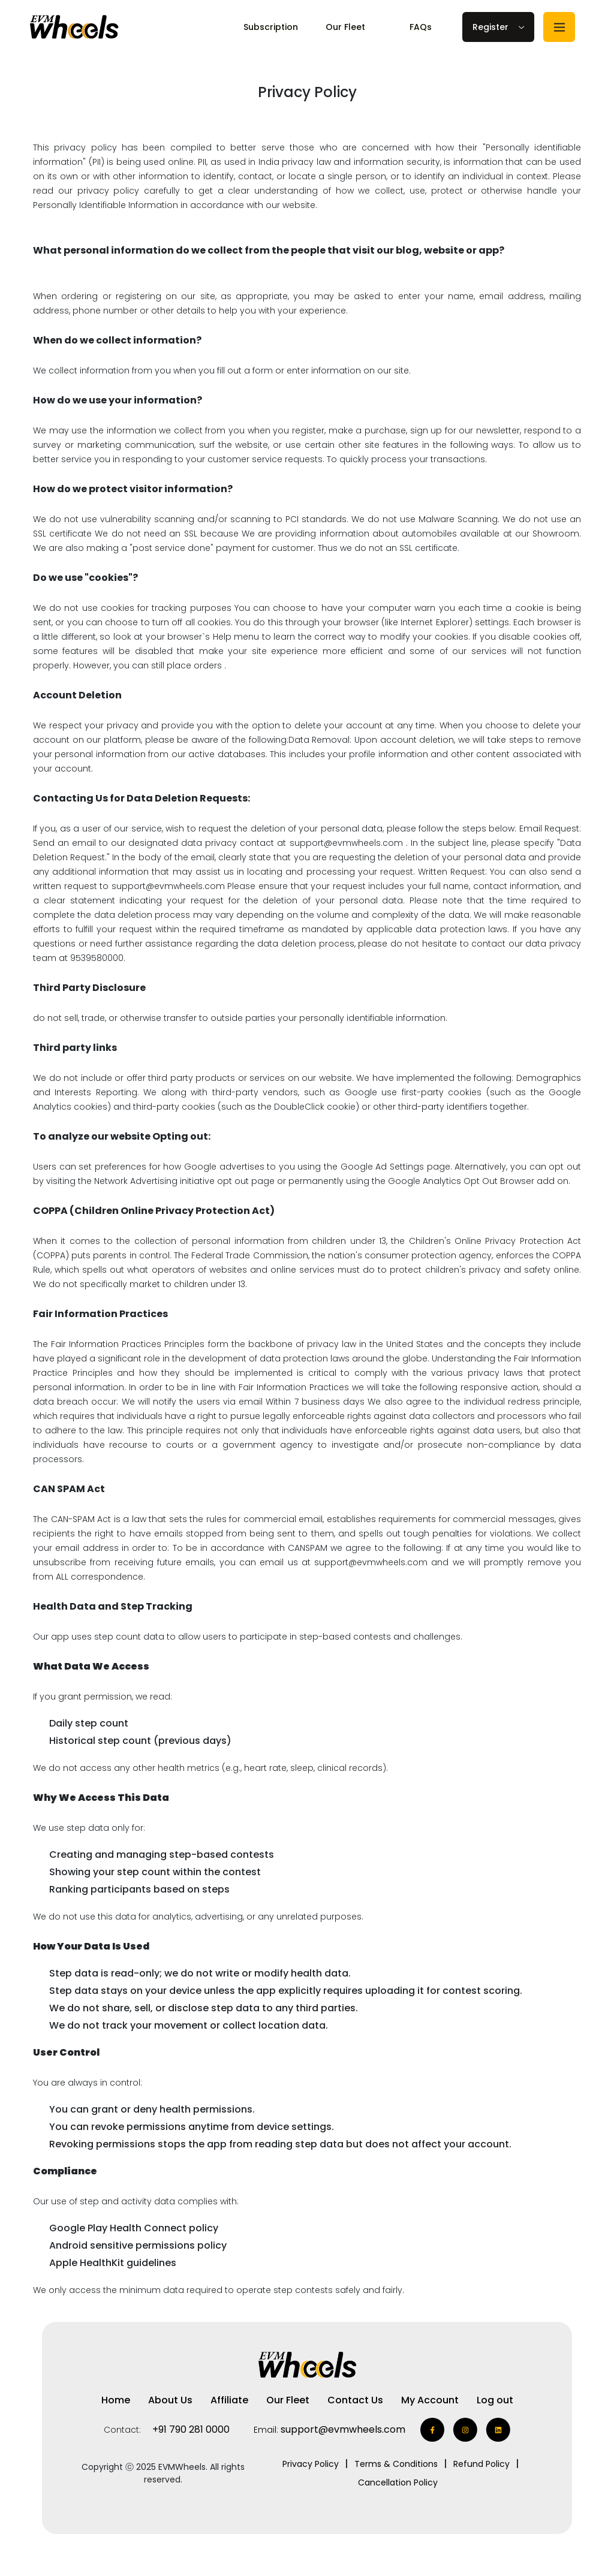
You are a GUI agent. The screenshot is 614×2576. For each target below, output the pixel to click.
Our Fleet (345, 27)
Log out (495, 2400)
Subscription (270, 27)
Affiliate (229, 2400)
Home (115, 2400)
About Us (170, 2400)
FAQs (421, 27)
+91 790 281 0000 (191, 2429)
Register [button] (490, 27)
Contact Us (355, 2400)
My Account (430, 2400)
